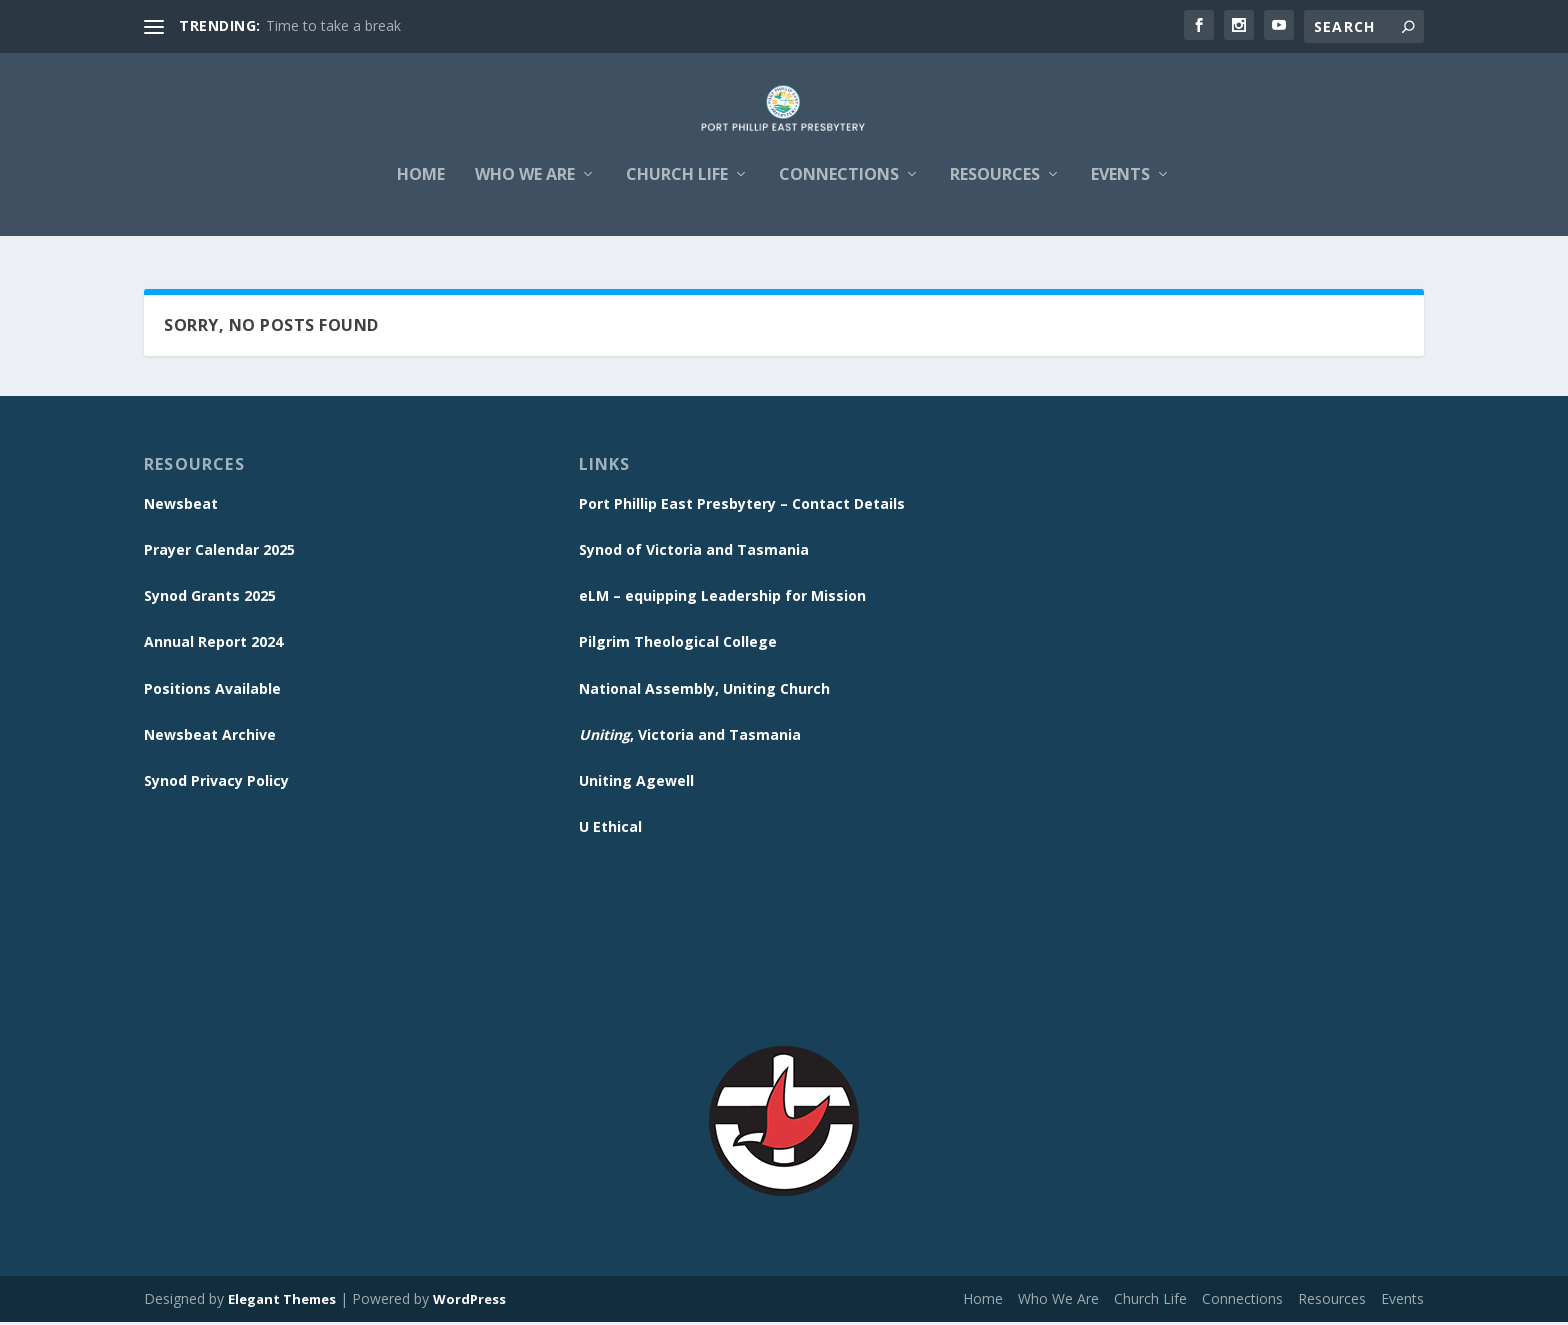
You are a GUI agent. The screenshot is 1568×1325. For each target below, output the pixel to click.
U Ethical (610, 829)
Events (1120, 191)
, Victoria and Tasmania (690, 737)
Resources (995, 191)
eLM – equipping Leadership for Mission (722, 598)
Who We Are (525, 191)
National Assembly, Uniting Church (704, 691)
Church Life (677, 191)
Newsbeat (181, 506)
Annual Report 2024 (213, 644)
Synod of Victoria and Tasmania (694, 552)
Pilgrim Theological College (678, 644)
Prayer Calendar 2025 (219, 552)
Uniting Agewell (636, 783)
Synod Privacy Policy (216, 783)
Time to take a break (333, 25)
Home (421, 191)
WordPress (469, 1302)
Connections (839, 191)
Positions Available (212, 691)
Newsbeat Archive (210, 737)
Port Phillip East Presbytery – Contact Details (742, 506)
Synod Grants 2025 (210, 598)
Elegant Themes (282, 1302)
